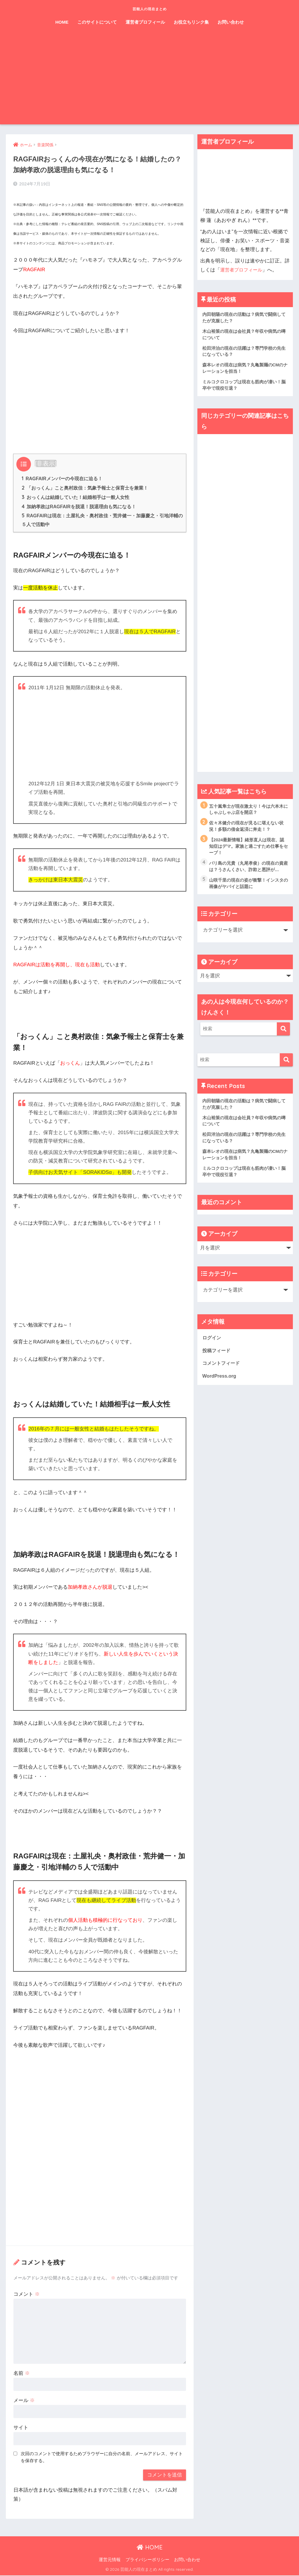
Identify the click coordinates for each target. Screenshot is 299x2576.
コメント (26, 2294)
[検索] (283, 1033)
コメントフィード (222, 1370)
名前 (21, 2374)
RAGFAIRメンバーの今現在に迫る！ (62, 478)
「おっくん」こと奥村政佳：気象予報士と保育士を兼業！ (85, 487)
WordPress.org (219, 1383)
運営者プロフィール (145, 22)
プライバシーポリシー (147, 2560)
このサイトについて (97, 22)
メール (24, 2401)
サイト (20, 2428)
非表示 (45, 462)
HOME (62, 22)
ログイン (212, 1344)
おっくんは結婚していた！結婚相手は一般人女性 (75, 497)
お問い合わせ (231, 22)
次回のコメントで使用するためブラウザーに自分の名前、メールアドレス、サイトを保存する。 (102, 2458)
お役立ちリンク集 (191, 22)
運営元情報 (110, 2560)
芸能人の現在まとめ (149, 8)
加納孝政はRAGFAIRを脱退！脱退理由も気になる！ (79, 506)
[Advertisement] (149, 80)
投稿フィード (217, 1357)
